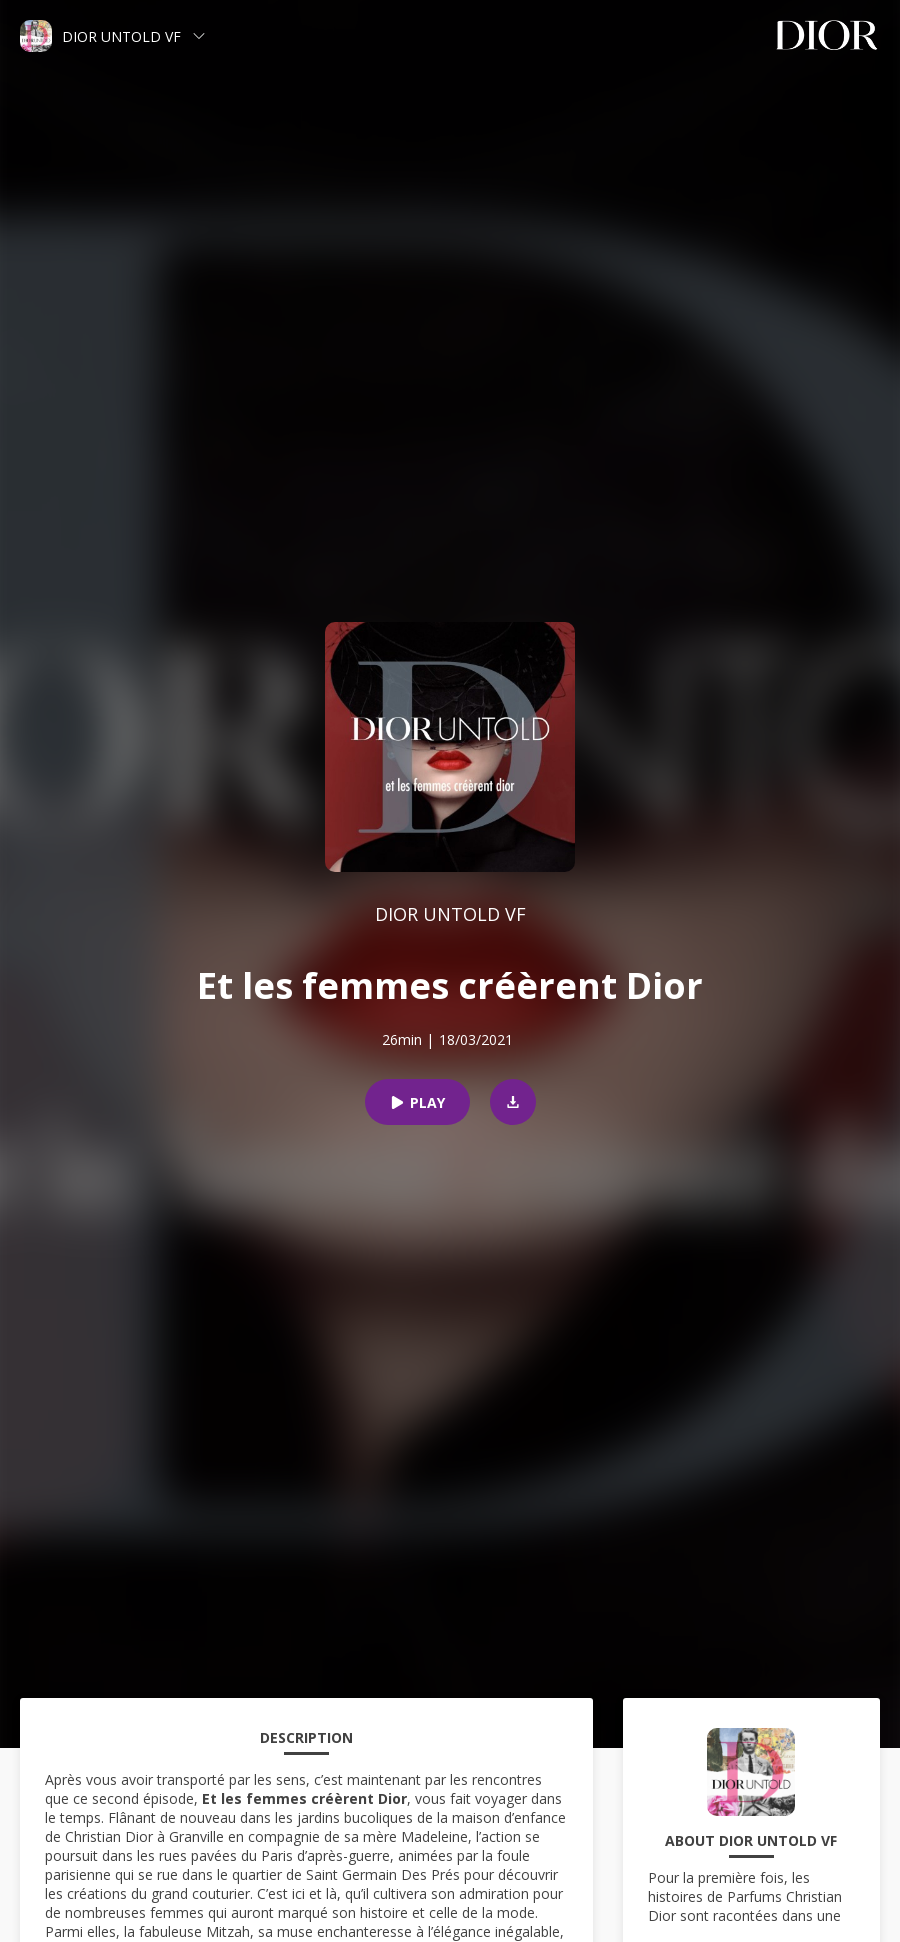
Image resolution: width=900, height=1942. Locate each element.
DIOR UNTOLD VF (450, 914)
